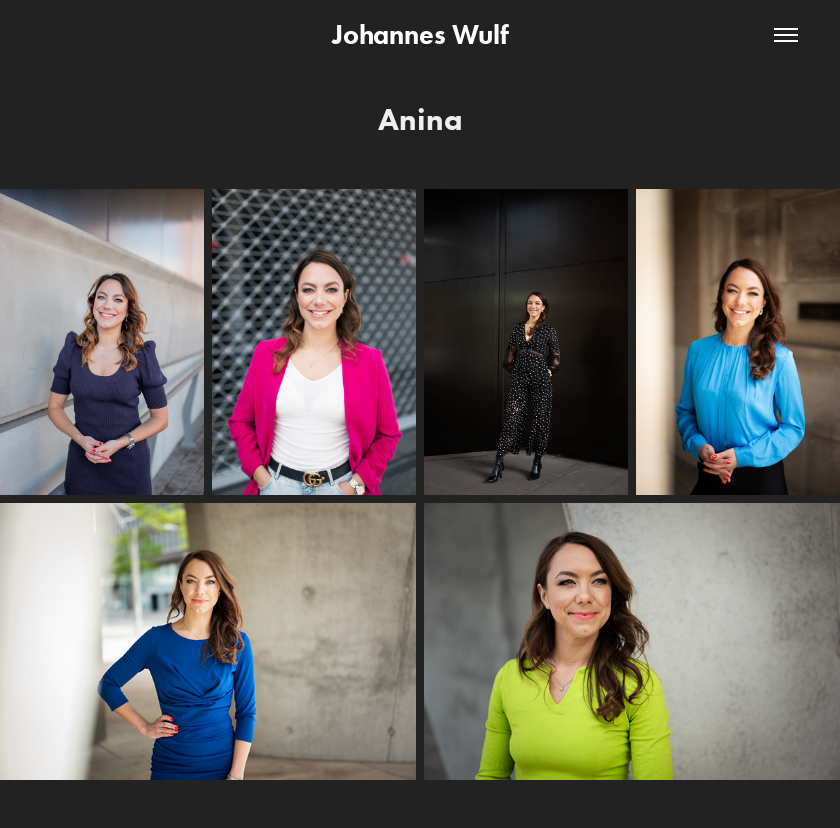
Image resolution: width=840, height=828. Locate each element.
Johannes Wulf (420, 34)
